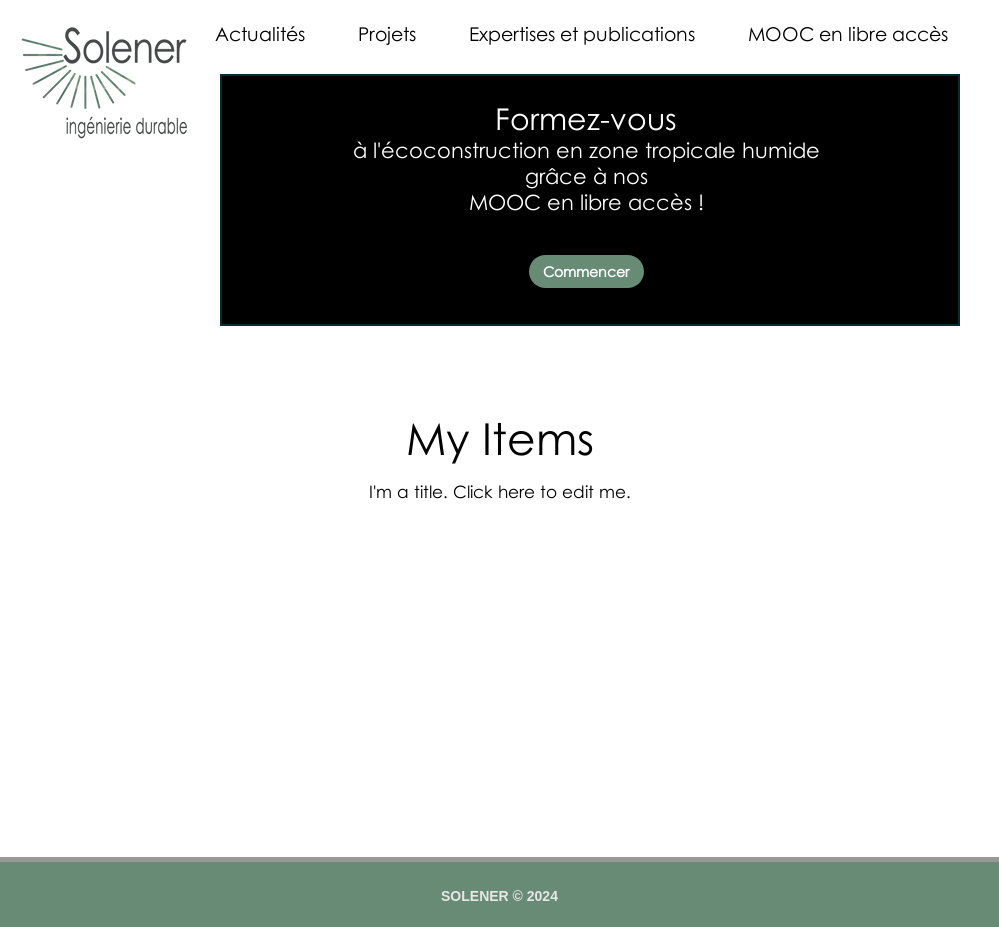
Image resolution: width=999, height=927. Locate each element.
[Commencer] (586, 271)
